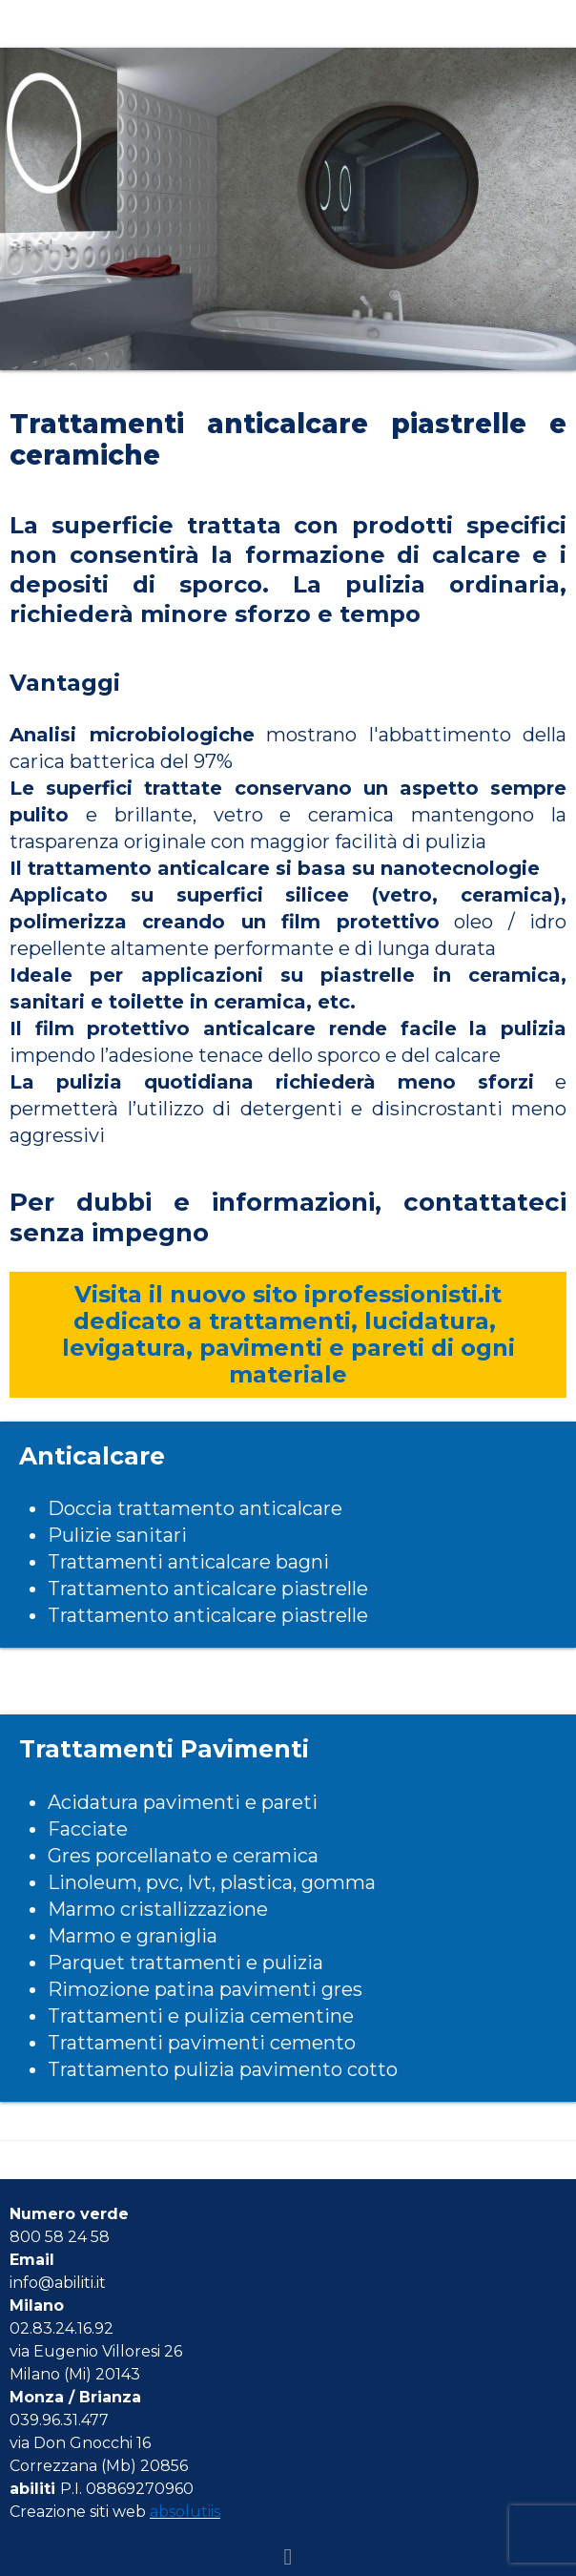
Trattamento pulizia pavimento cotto (223, 2069)
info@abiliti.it (58, 2283)
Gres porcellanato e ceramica (183, 1855)
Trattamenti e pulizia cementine (201, 2016)
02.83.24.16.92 (61, 2328)
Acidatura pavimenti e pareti (183, 1802)
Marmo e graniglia (132, 1935)
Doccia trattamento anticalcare (195, 1508)
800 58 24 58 (60, 2237)
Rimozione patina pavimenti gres (205, 1989)
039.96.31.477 (59, 2420)
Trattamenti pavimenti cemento (202, 2042)
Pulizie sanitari (117, 1535)
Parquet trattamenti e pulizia (185, 1962)
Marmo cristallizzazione (158, 1909)
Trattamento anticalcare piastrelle (208, 1588)
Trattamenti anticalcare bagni (188, 1561)
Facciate (88, 1829)
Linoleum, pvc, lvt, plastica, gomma (212, 1882)
